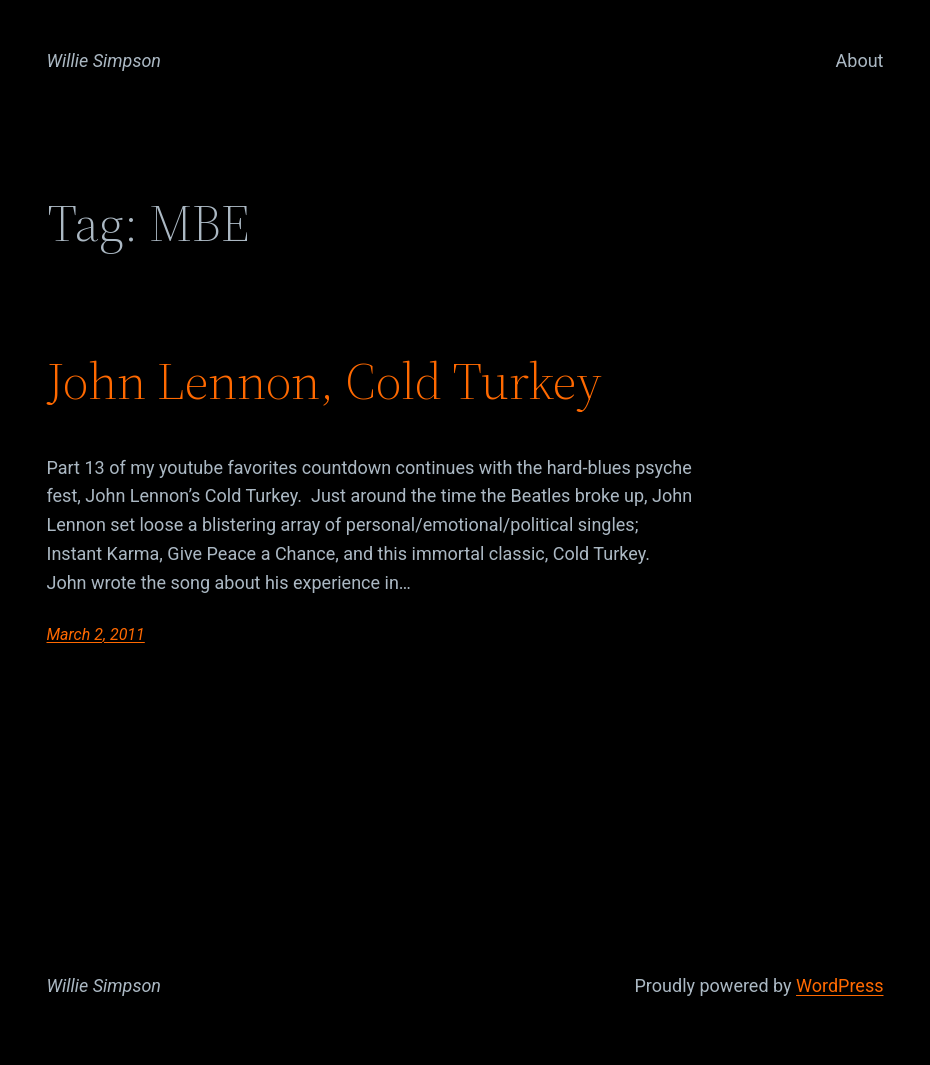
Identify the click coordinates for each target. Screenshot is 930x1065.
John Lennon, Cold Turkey (324, 381)
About (860, 60)
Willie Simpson (104, 60)
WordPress (839, 985)
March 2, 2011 (96, 634)
